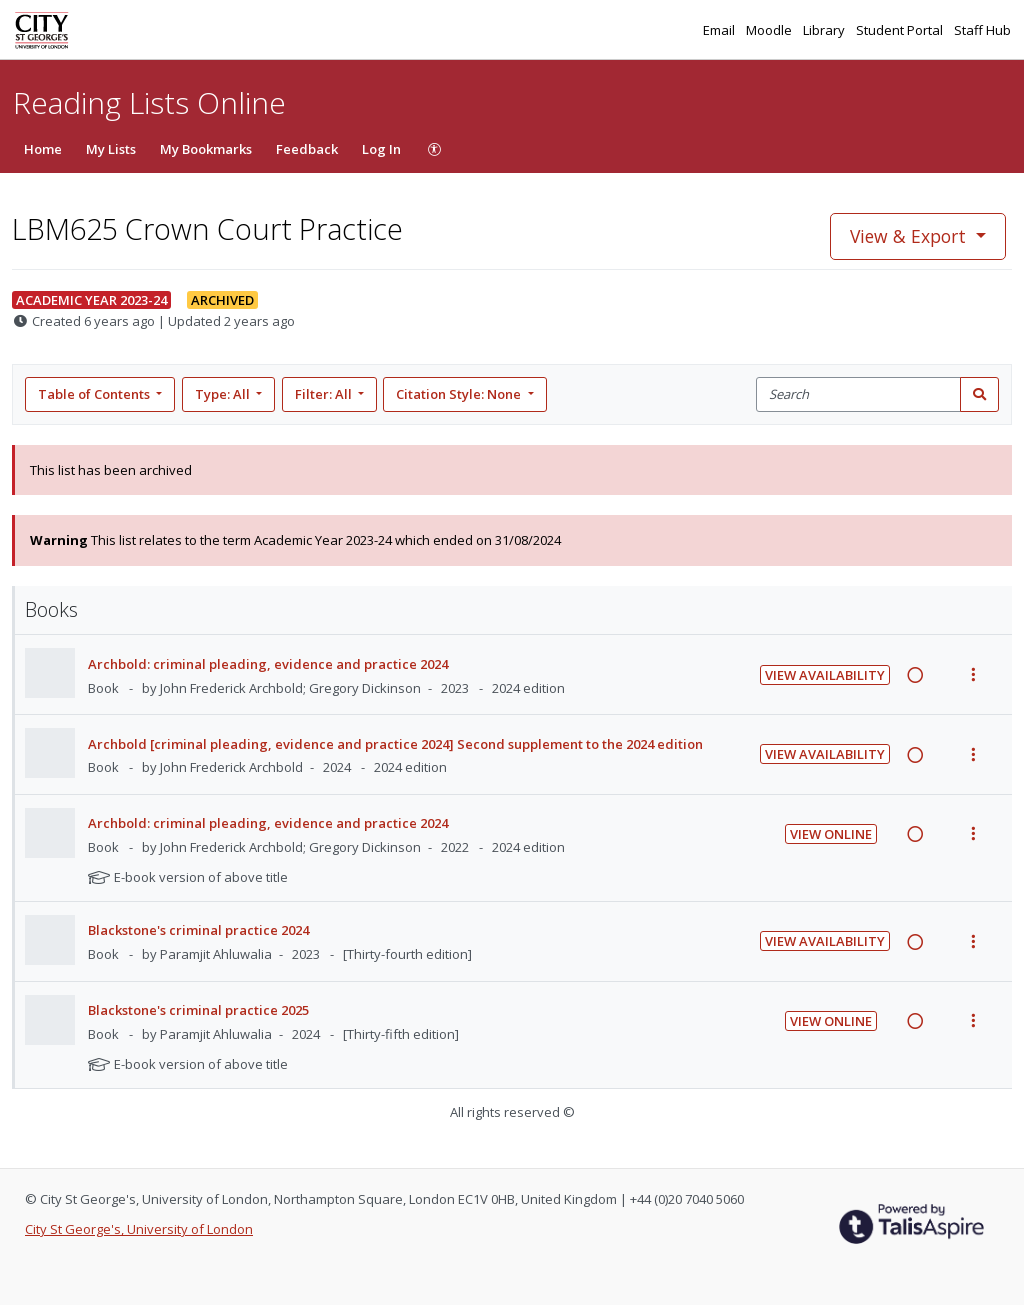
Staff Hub (982, 30)
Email (720, 30)
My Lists (111, 149)
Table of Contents (95, 394)
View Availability (825, 675)
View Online (831, 834)
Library (825, 30)
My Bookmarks (206, 149)
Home (43, 149)
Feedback (307, 149)
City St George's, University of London (139, 1229)
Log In (381, 149)
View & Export (910, 236)
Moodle (770, 30)
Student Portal (901, 30)
